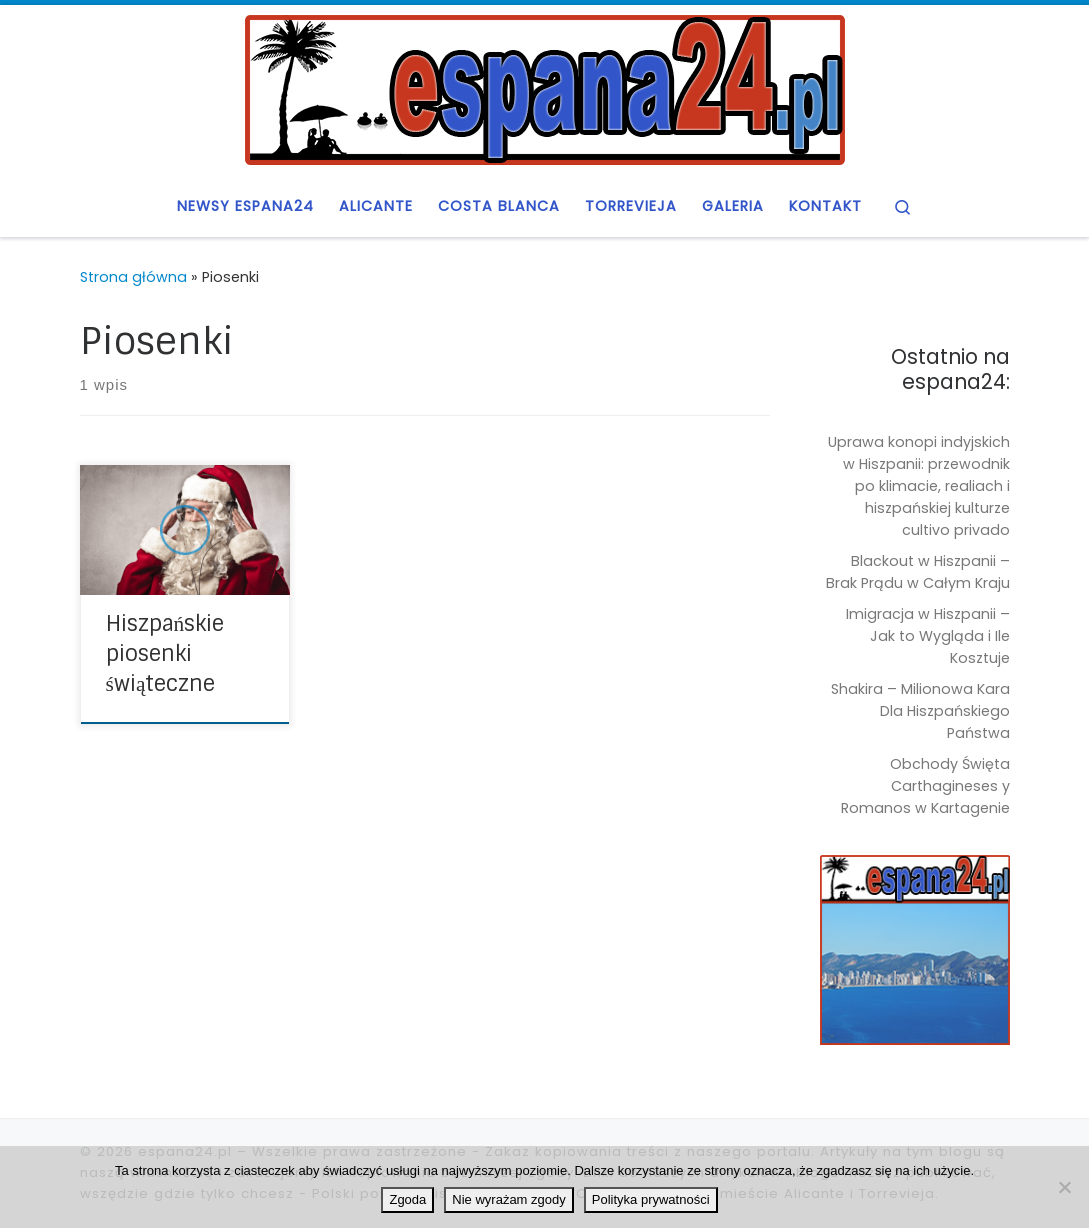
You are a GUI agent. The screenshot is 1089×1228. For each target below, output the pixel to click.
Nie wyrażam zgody (508, 1199)
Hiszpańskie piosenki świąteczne (165, 654)
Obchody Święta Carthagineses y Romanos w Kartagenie (925, 786)
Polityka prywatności (651, 1199)
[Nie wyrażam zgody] (1064, 1187)
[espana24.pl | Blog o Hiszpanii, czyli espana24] (545, 88)
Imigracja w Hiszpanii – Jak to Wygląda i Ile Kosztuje (928, 636)
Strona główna (133, 277)
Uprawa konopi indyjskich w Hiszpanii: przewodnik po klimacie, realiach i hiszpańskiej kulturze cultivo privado (919, 486)
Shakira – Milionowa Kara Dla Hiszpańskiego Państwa (920, 711)
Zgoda (407, 1199)
